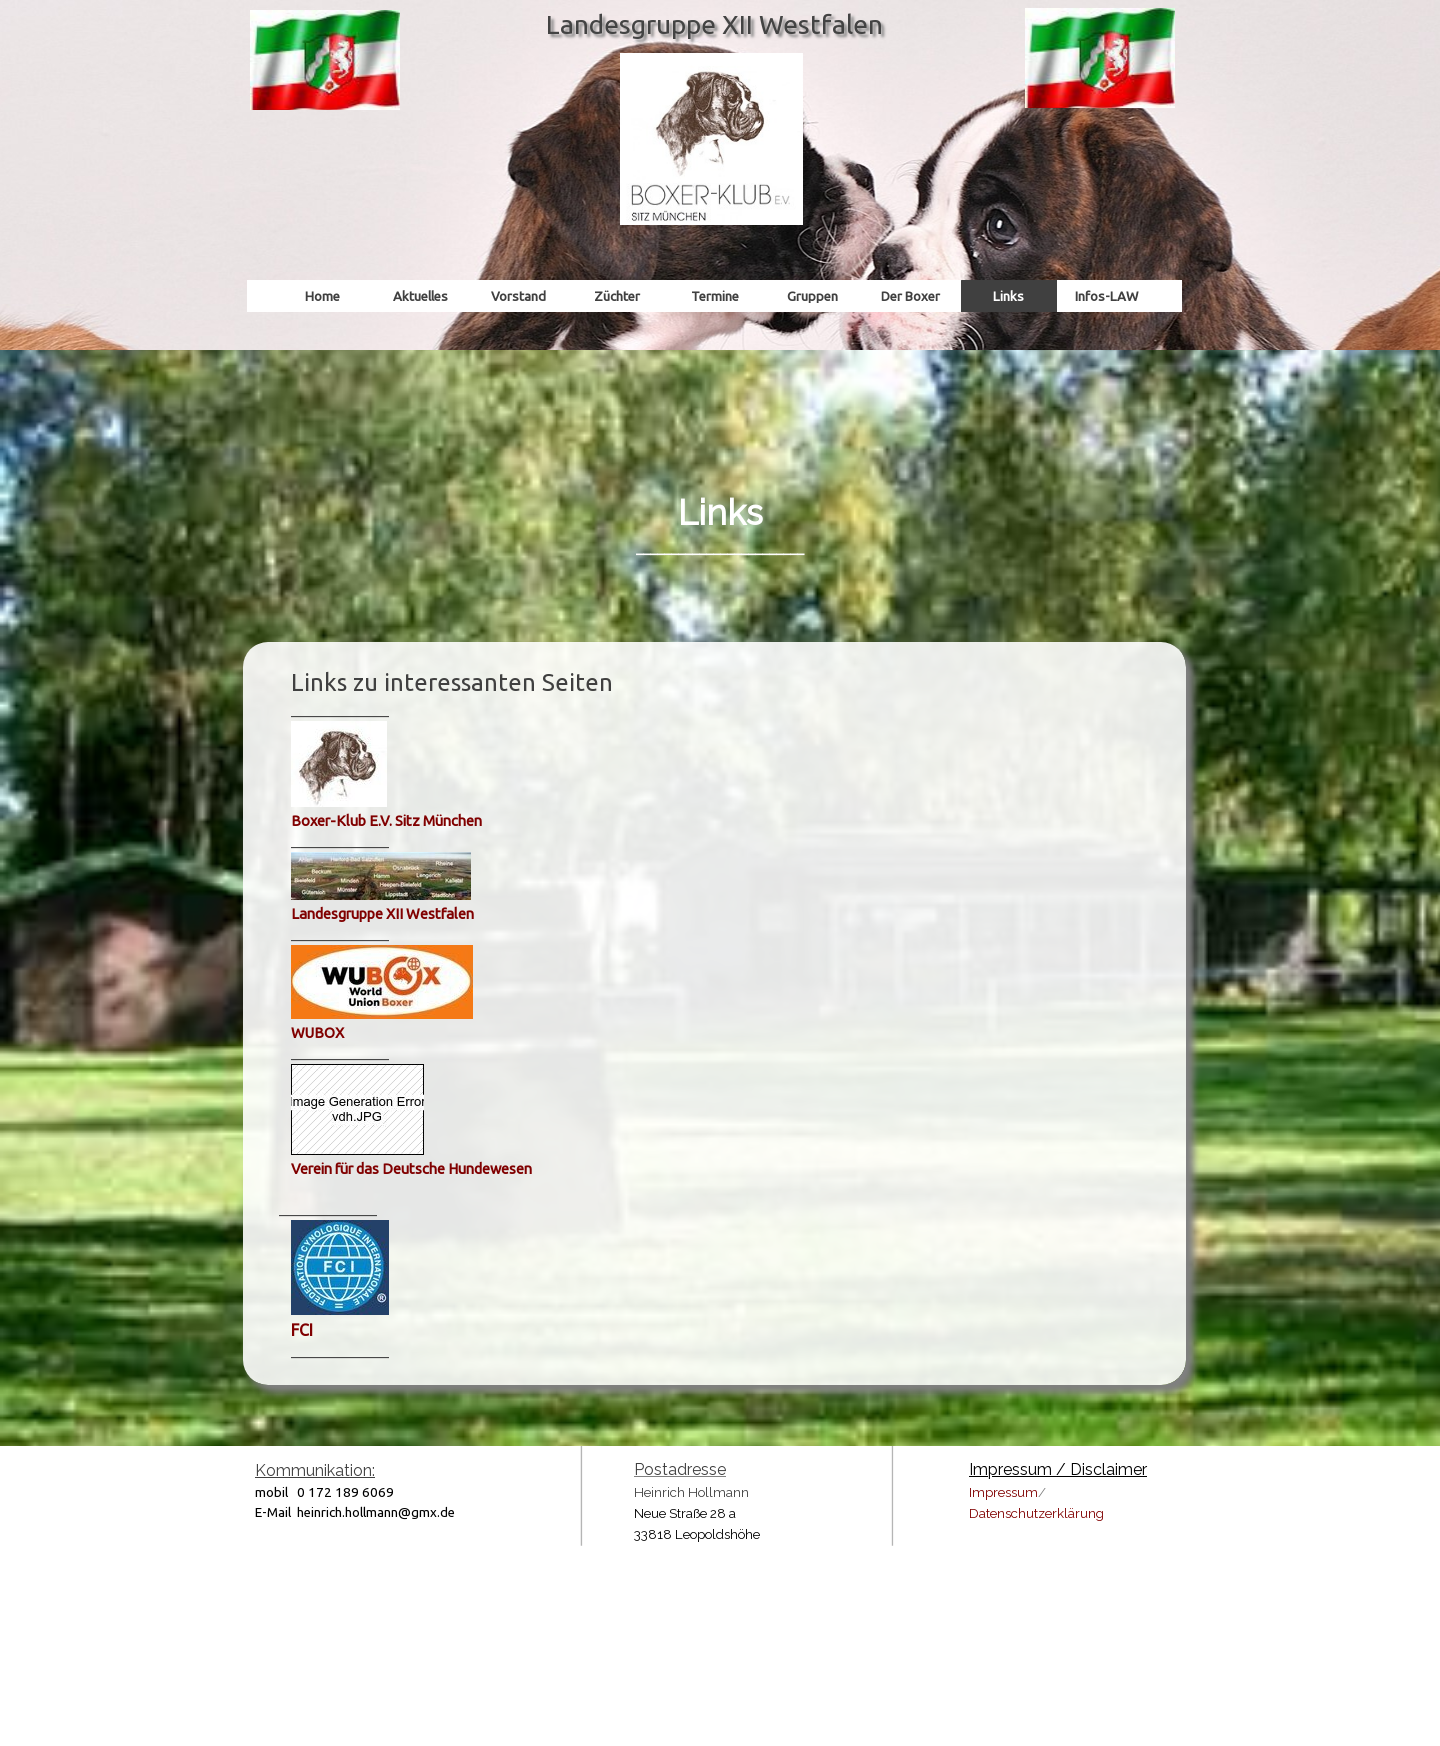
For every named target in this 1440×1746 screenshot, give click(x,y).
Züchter (617, 296)
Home (322, 296)
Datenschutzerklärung (1036, 1513)
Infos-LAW (1106, 296)
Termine (715, 296)
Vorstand (518, 296)
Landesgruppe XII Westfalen (382, 913)
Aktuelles (420, 296)
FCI (302, 1330)
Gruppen (812, 296)
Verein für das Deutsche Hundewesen (411, 1168)
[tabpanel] (720, 471)
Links (1008, 296)
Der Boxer (910, 296)
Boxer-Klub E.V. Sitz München (386, 820)
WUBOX (317, 1032)
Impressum (1003, 1492)
